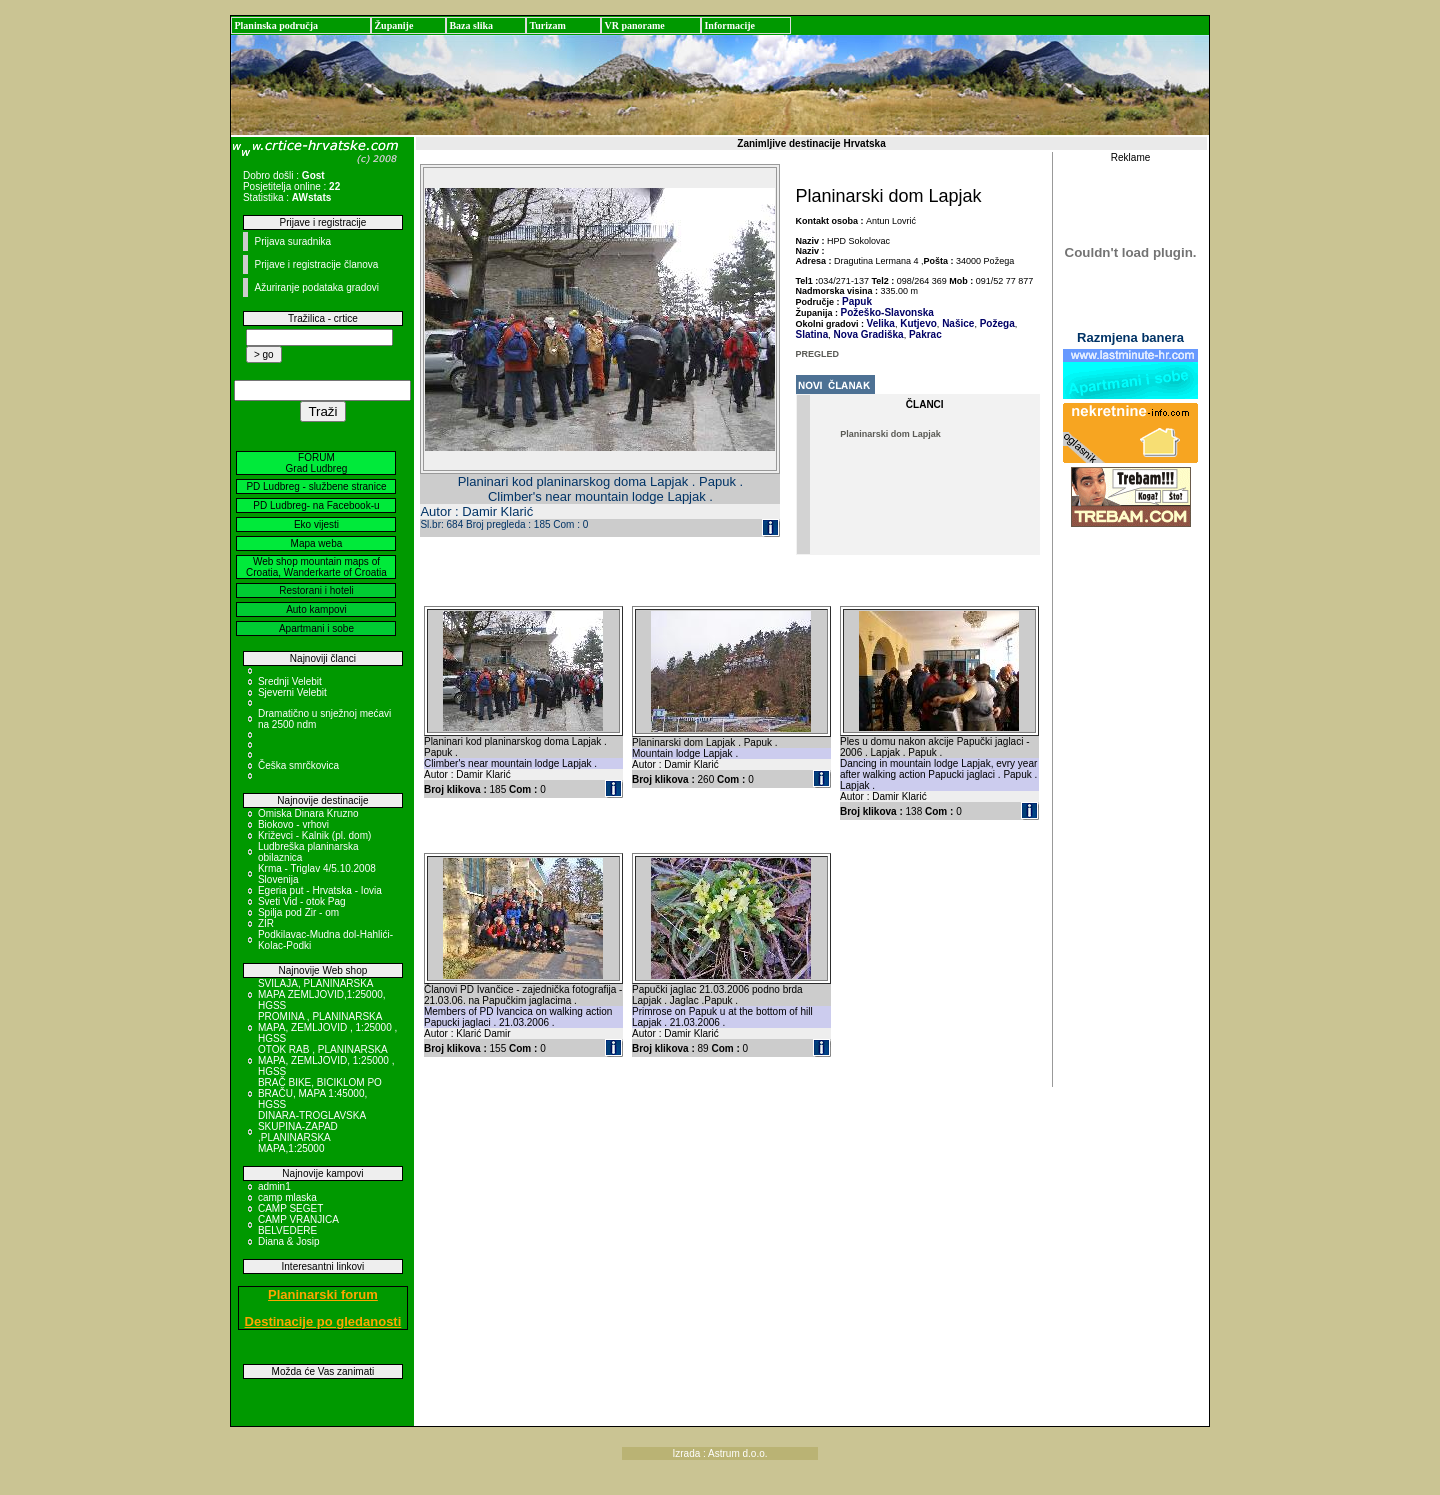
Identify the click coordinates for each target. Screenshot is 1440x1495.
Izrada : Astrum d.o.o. (719, 1453)
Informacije (729, 25)
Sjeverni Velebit (292, 692)
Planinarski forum (323, 1294)
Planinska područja (276, 25)
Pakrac (924, 334)
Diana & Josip (289, 1241)
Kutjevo (916, 323)
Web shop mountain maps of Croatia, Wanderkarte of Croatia (316, 567)
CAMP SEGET (290, 1208)
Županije (393, 25)
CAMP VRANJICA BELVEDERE (298, 1225)
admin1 (274, 1186)
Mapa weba (317, 543)
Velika (881, 323)
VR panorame (634, 25)
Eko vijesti (316, 524)
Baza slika (471, 25)
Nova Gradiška (867, 334)
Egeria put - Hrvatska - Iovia (320, 890)
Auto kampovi (316, 609)
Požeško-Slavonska (887, 312)
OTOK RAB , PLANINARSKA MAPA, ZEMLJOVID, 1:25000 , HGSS (326, 1060)
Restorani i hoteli (316, 590)
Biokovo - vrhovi (293, 824)
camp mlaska (287, 1197)
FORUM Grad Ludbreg (317, 463)
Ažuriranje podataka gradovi (316, 287)
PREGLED (818, 354)
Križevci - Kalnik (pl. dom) (314, 835)
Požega (996, 323)
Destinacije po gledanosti (323, 1321)
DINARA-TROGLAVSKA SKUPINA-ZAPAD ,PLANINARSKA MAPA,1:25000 (312, 1132)
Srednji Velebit (290, 681)
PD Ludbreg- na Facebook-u (316, 505)
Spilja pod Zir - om (298, 912)
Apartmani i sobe (316, 628)
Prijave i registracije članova (316, 264)
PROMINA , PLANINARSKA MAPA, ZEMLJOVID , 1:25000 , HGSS (327, 1027)
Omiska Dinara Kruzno (308, 813)
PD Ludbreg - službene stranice (316, 486)
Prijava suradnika (292, 241)
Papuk (857, 301)
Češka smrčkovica (298, 765)
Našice (956, 323)
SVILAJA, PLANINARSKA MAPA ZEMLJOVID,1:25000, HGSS (322, 994)
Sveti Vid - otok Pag (302, 901)
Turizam (547, 25)
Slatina (812, 334)
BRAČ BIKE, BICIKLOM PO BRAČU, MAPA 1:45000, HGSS (320, 1093)
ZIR (266, 923)
